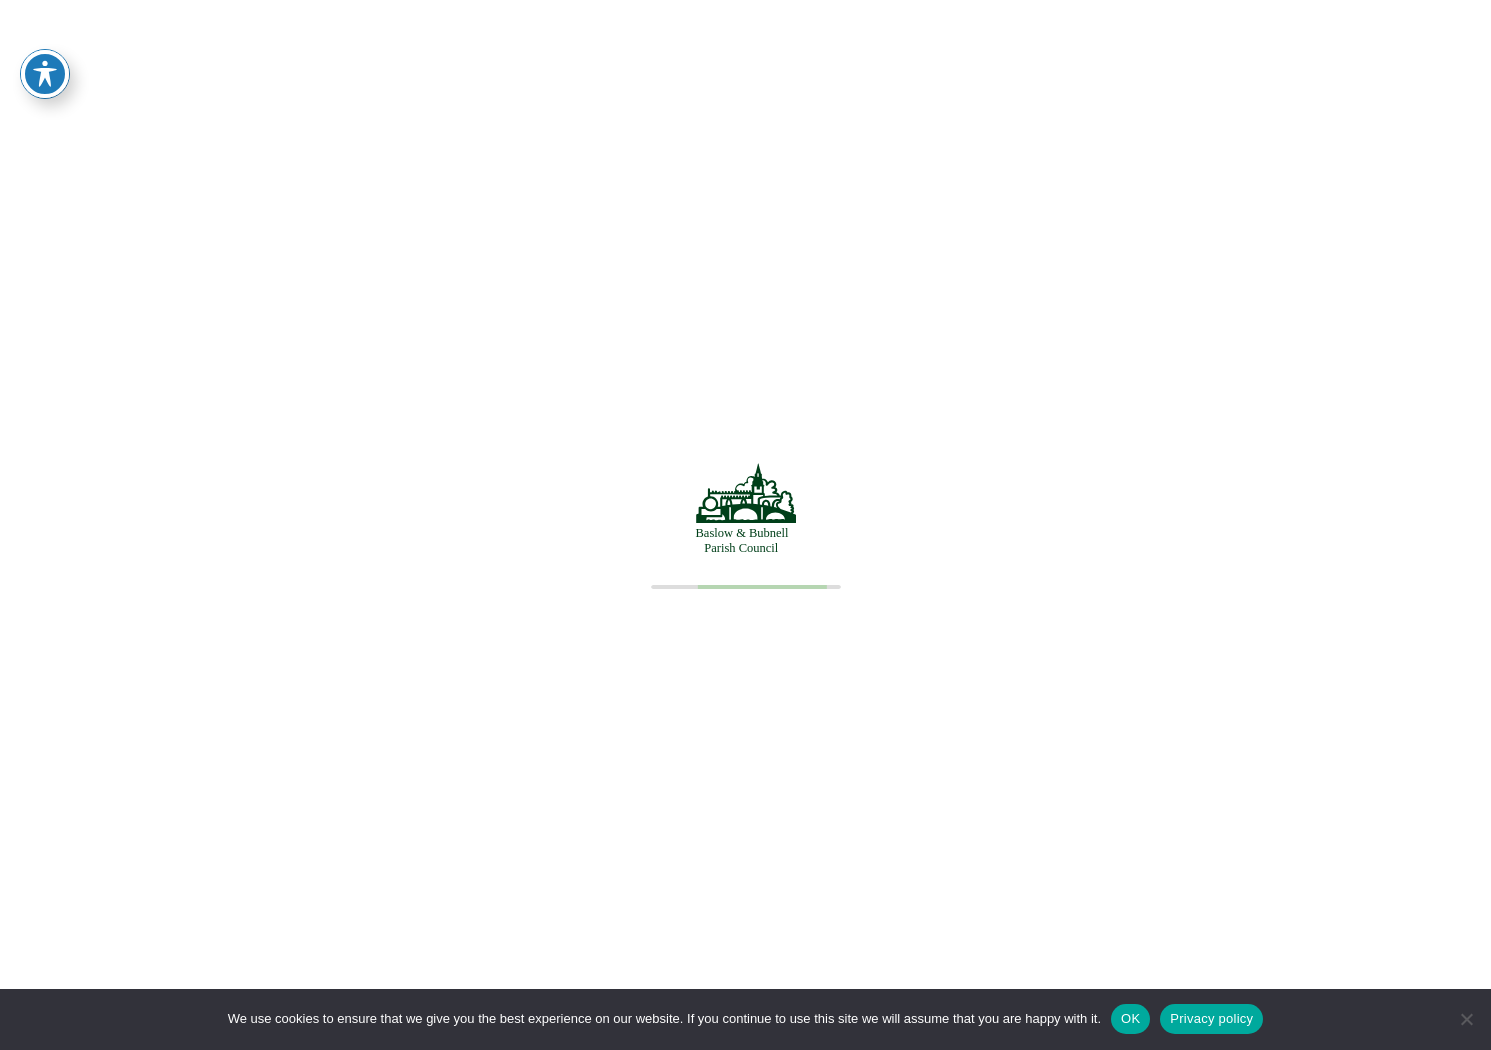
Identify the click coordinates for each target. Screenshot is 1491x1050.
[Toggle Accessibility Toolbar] (45, 39)
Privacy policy (1211, 1018)
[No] (1466, 1019)
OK (1130, 1018)
